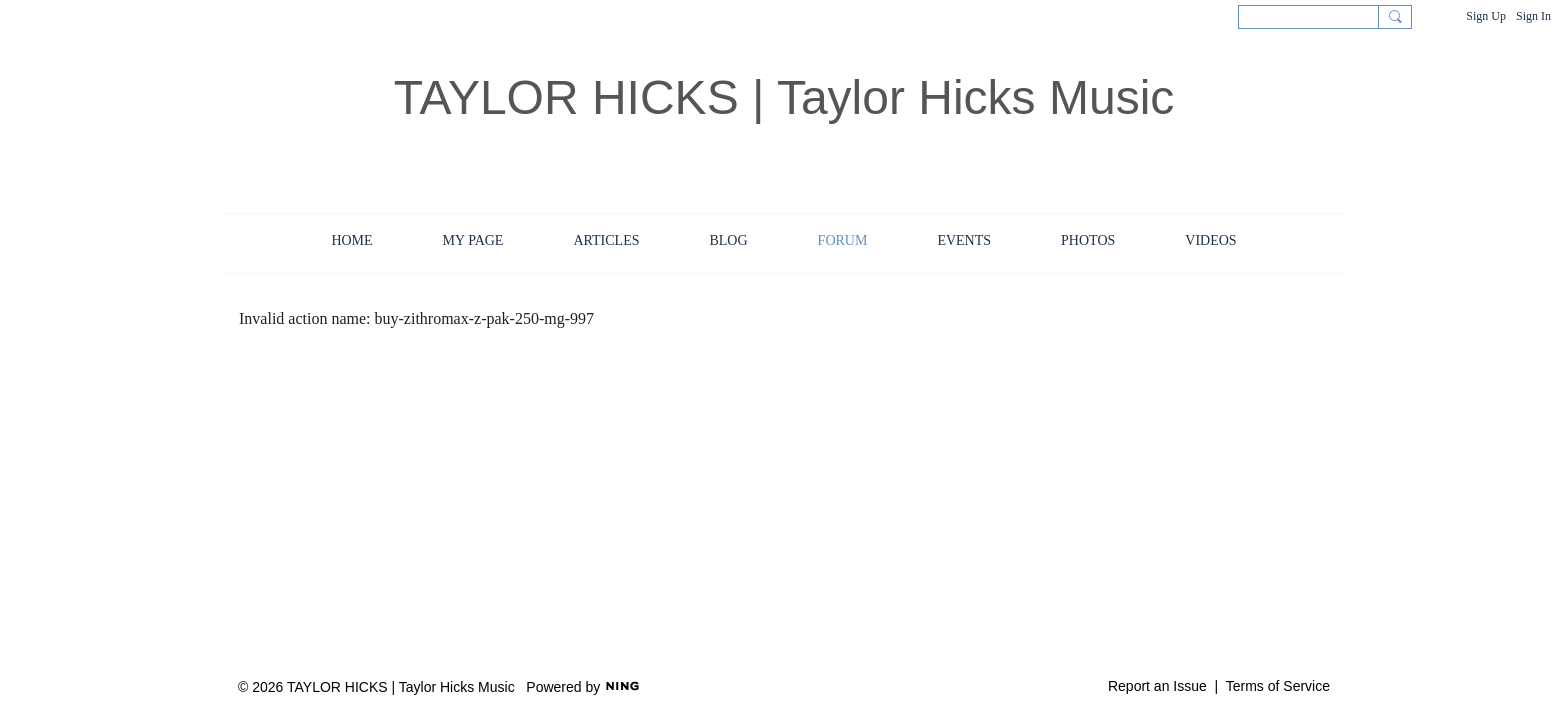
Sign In (1533, 16)
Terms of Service (1278, 686)
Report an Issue (1157, 686)
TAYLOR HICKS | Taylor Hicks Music (784, 97)
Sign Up (1486, 16)
